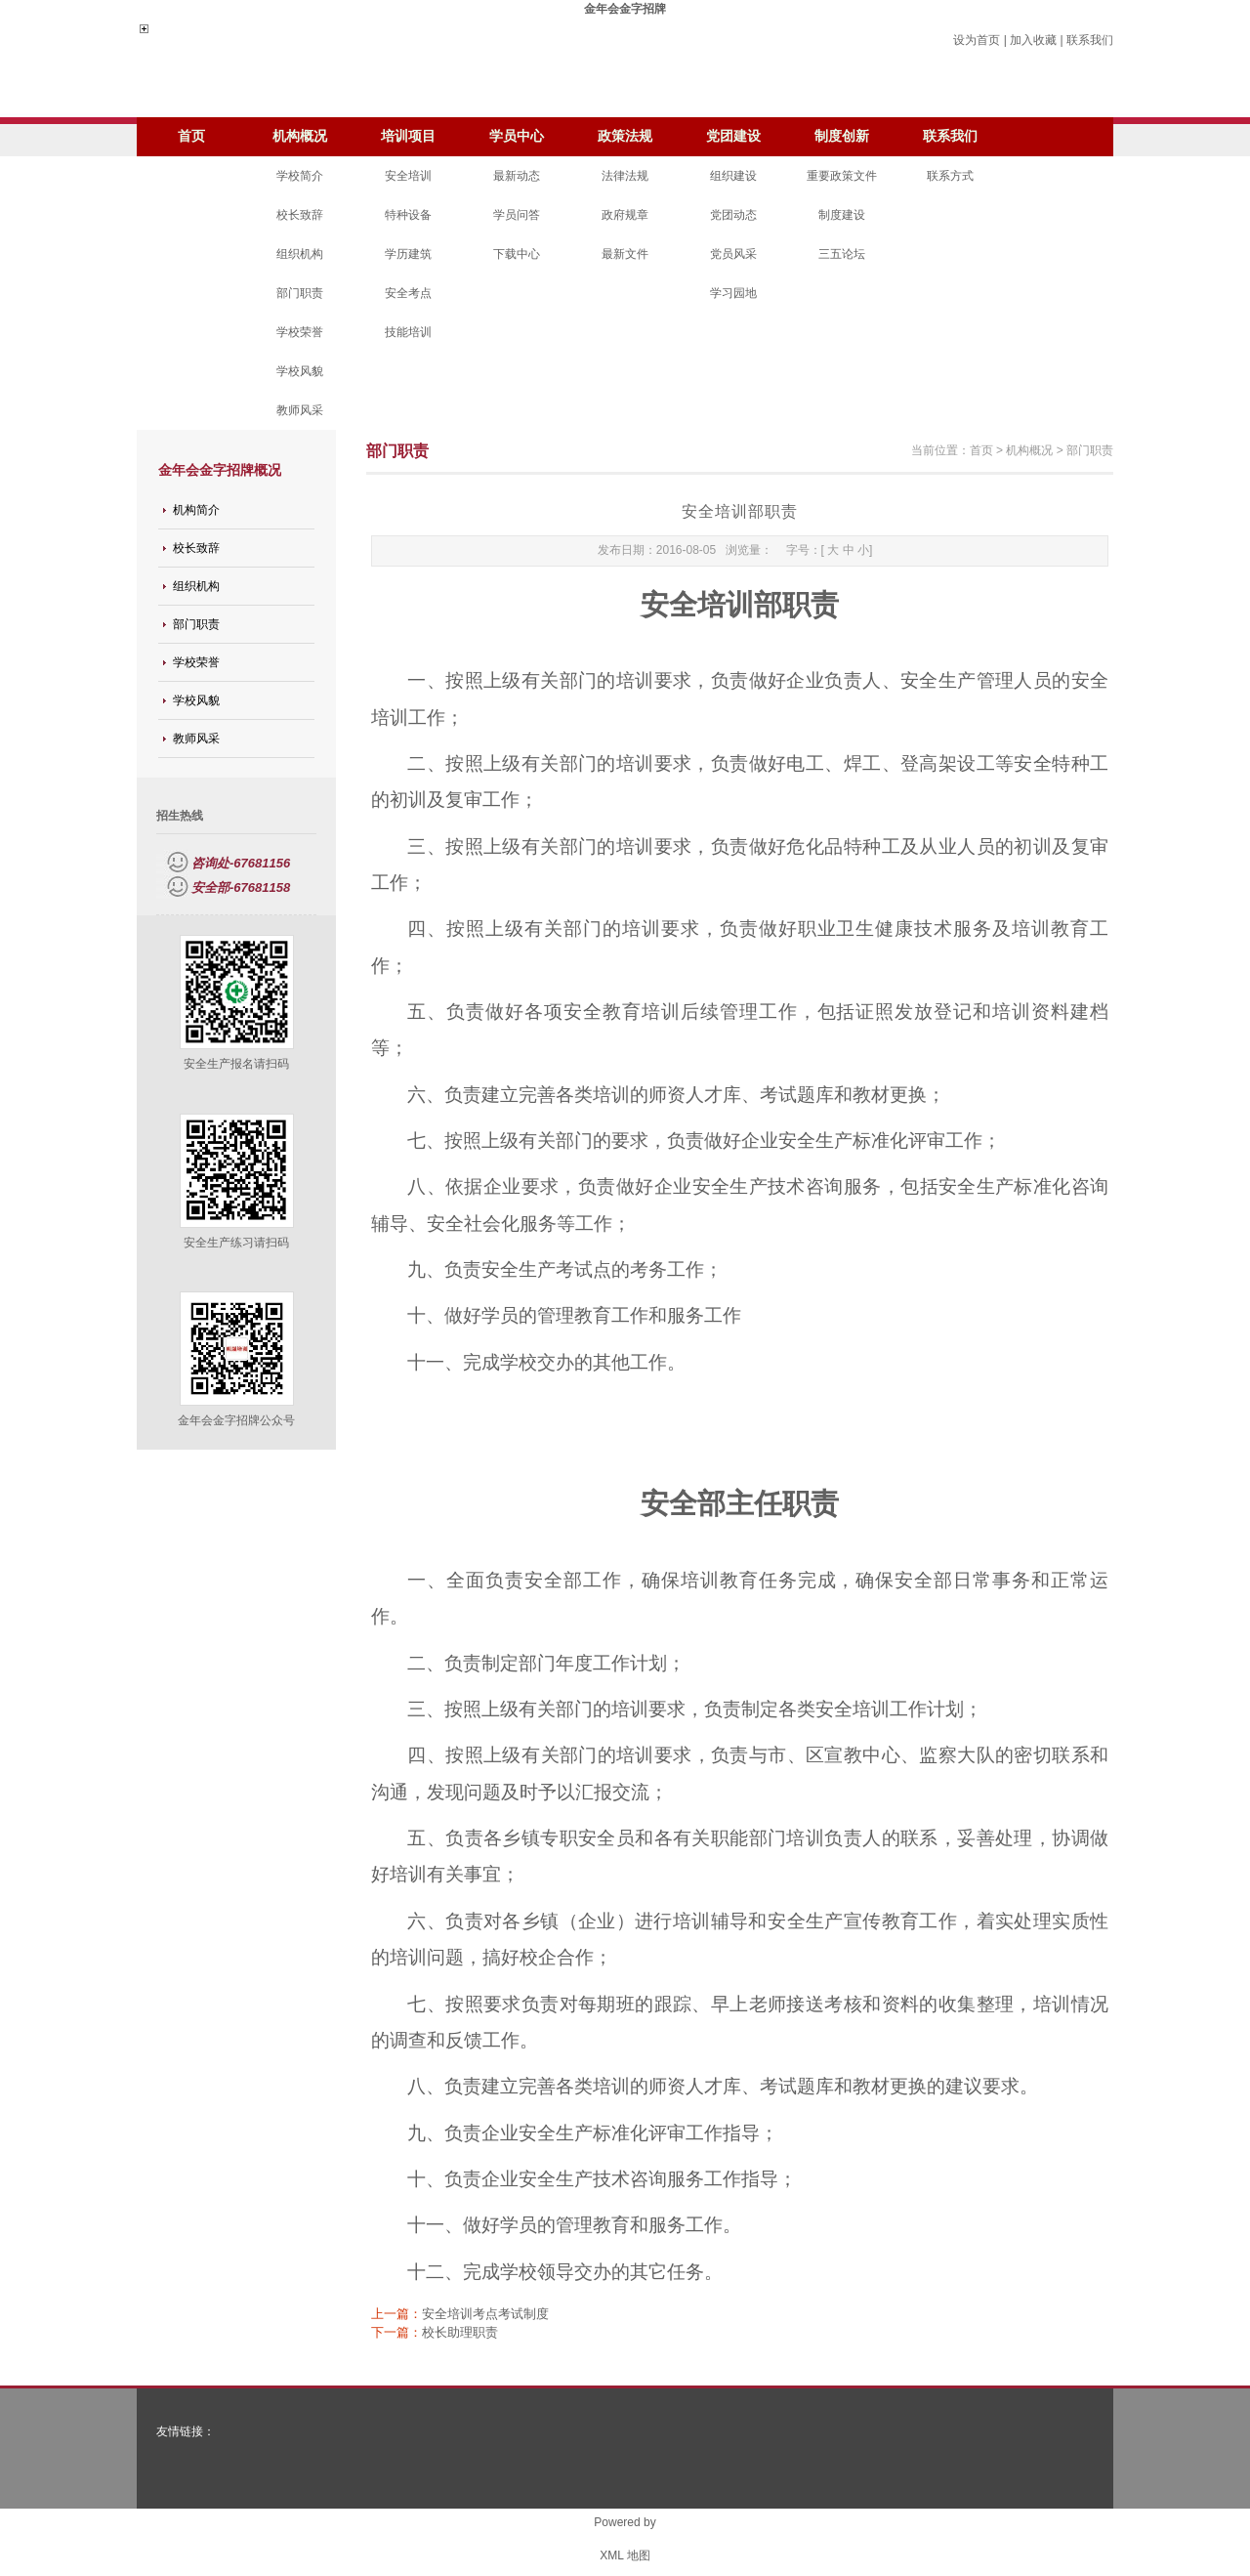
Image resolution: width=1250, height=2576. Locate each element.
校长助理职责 (460, 2332)
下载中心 (516, 254)
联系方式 (950, 176)
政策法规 (625, 136)
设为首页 (976, 40)
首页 (191, 136)
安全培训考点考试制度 (485, 2313)
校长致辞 (299, 215)
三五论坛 (841, 254)
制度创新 (841, 136)
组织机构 (299, 254)
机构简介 (196, 510)
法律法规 (625, 176)
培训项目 (408, 136)
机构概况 (299, 136)
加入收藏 (1033, 40)
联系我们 (1089, 40)
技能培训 (408, 332)
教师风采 (299, 410)
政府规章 (625, 215)
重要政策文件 (842, 176)
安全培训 (408, 176)
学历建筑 (408, 254)
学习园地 (733, 293)
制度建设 (841, 215)
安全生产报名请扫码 (236, 1064)
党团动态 (733, 215)
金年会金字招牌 (625, 9)
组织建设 (733, 176)
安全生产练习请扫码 (236, 1242)
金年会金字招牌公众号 (236, 1420)
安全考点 (408, 293)
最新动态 (516, 176)
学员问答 (516, 215)
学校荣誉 (299, 332)
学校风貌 (299, 371)
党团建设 (733, 136)
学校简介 (299, 176)
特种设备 (408, 215)
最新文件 (625, 254)
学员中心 (516, 136)
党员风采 (733, 254)
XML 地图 (625, 2555)
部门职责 (299, 293)
